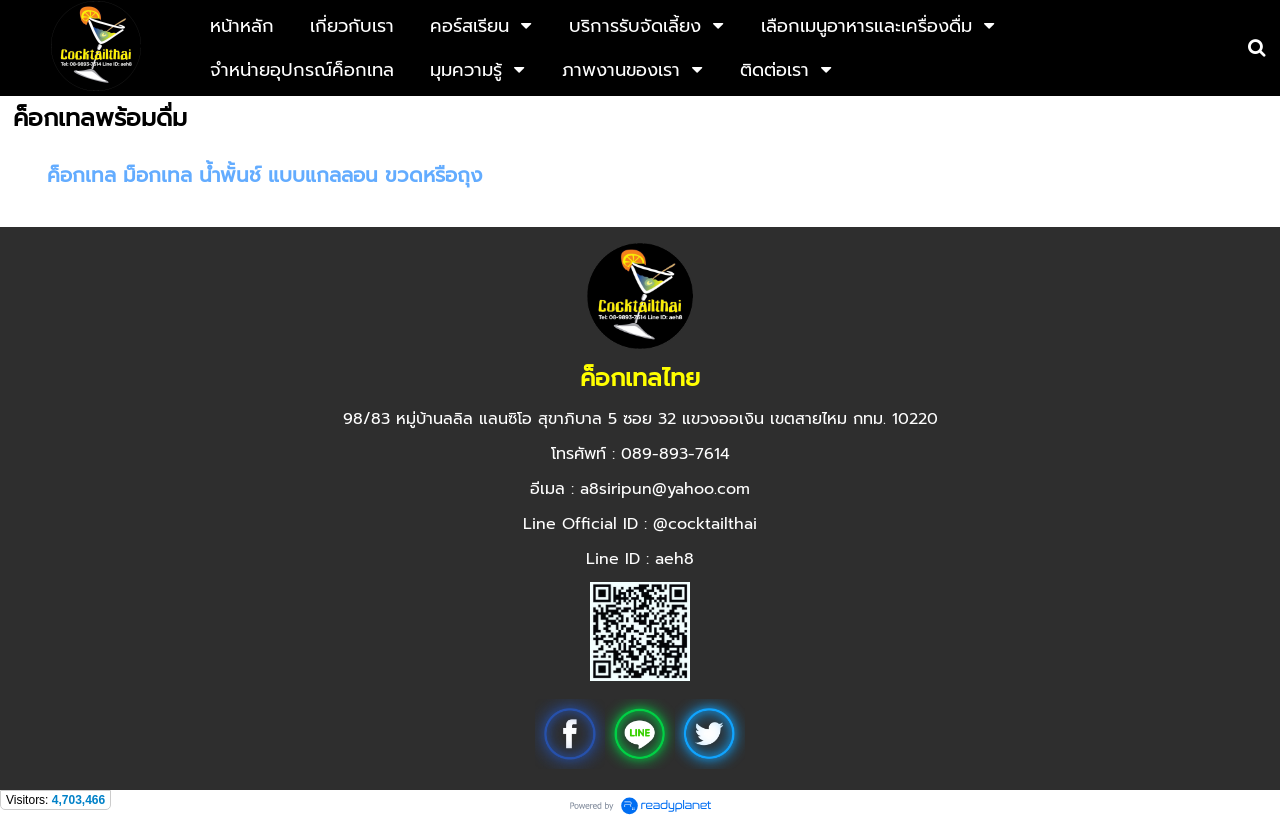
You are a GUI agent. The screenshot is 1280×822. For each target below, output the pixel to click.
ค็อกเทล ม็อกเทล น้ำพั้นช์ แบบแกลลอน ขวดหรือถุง (264, 175)
